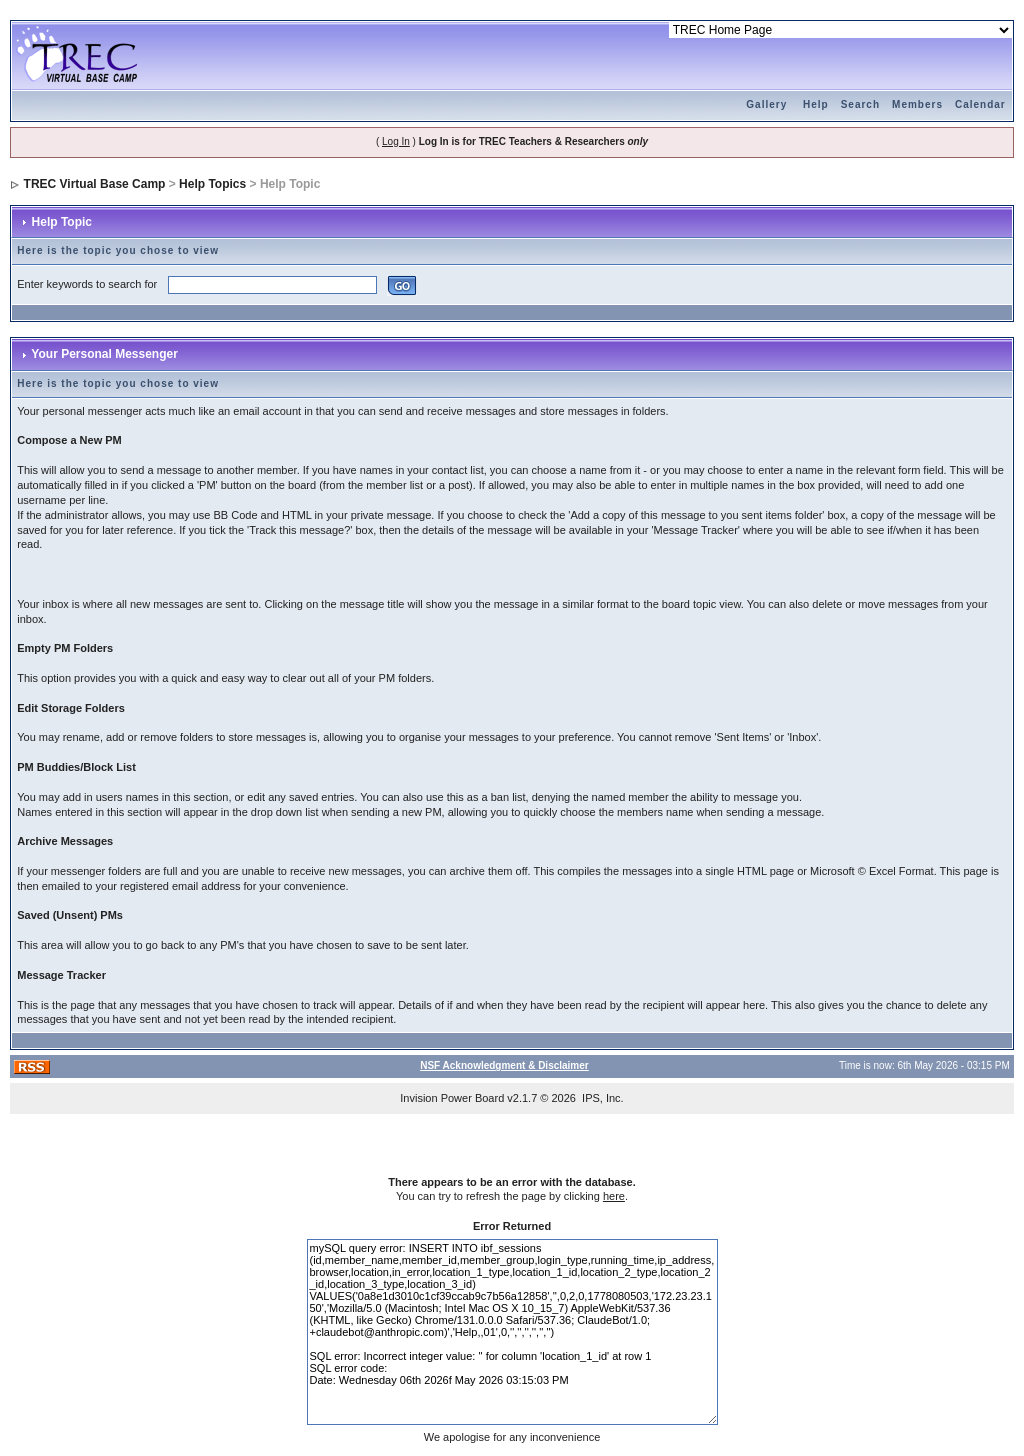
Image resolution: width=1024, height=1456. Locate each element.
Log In (396, 141)
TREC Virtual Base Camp (95, 184)
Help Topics (212, 184)
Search (860, 104)
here (614, 1196)
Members (917, 104)
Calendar (980, 104)
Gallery (766, 104)
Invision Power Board (452, 1098)
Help (816, 104)
